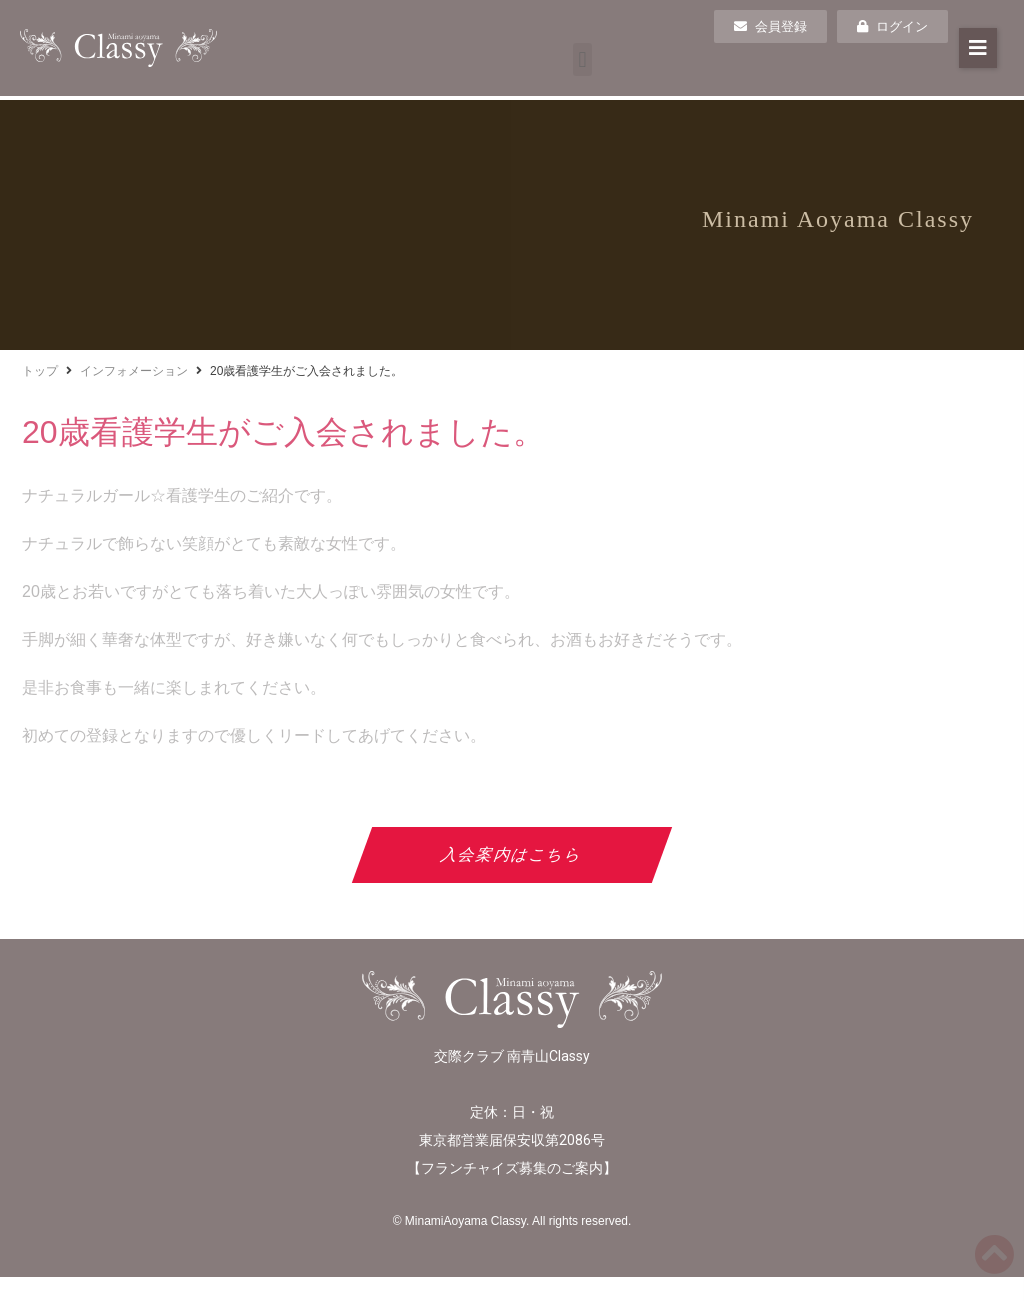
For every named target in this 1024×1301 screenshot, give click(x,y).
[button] (582, 59)
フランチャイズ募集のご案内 (512, 1168)
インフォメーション (134, 371)
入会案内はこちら (512, 854)
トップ (40, 371)
